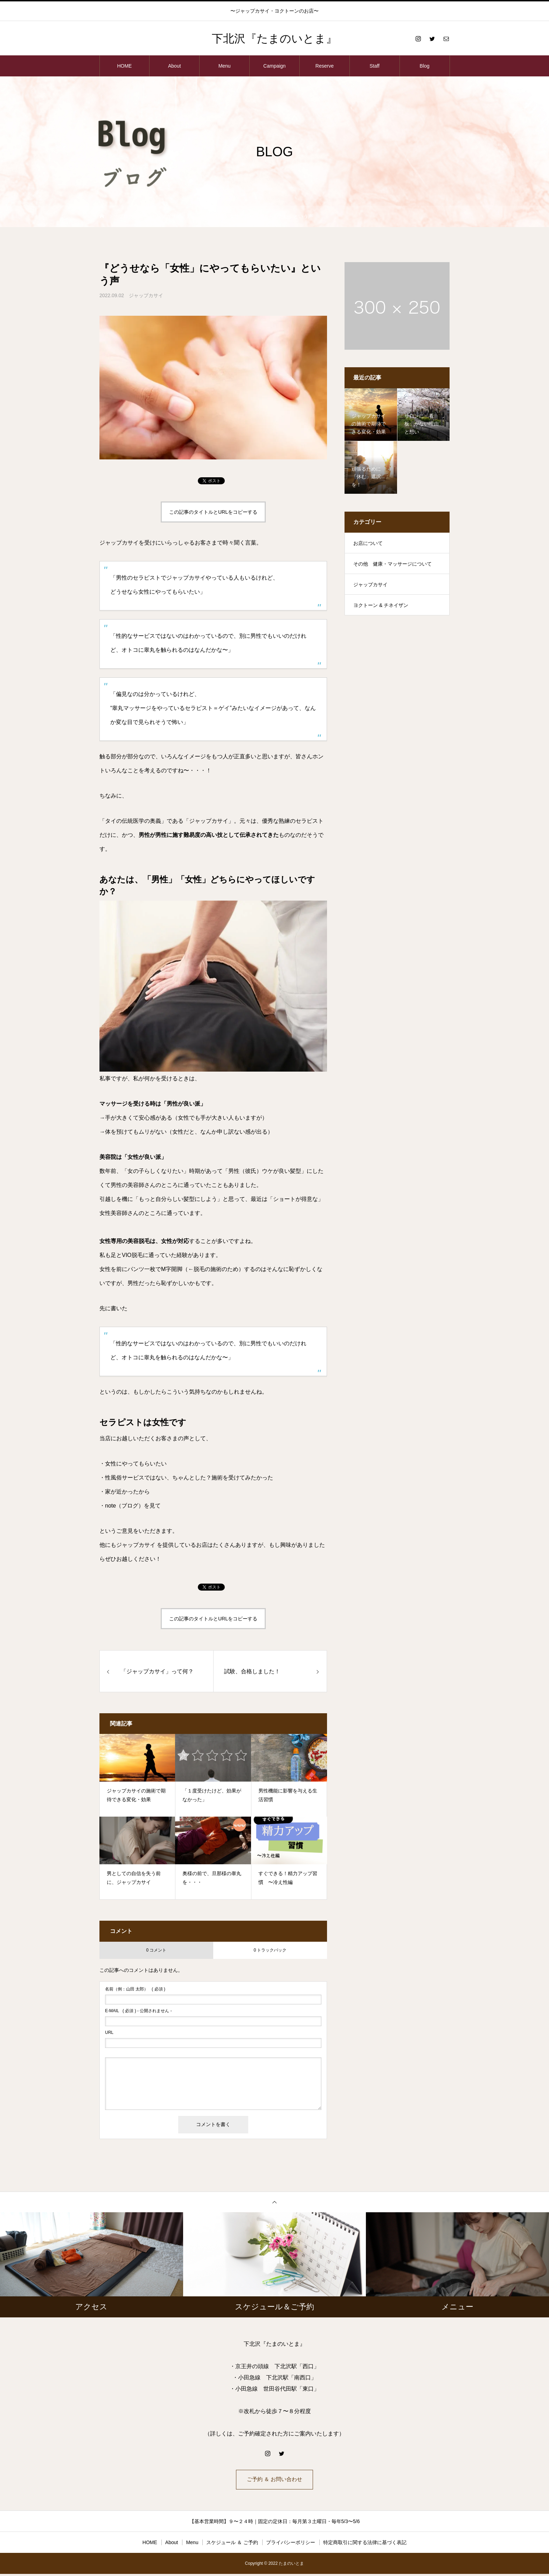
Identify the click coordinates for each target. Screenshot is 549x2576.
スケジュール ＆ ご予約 (232, 2544)
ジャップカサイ (146, 295)
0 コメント (156, 1950)
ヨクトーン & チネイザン (380, 605)
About (174, 66)
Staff (374, 66)
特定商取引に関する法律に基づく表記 (364, 2544)
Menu (224, 66)
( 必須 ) (135, 1989)
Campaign (274, 66)
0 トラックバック (269, 1950)
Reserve (324, 66)
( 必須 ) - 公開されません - (138, 2011)
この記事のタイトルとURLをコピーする (213, 512)
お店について (368, 543)
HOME (124, 66)
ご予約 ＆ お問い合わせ (274, 2480)
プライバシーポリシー (290, 2544)
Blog (425, 66)
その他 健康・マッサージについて (392, 564)
